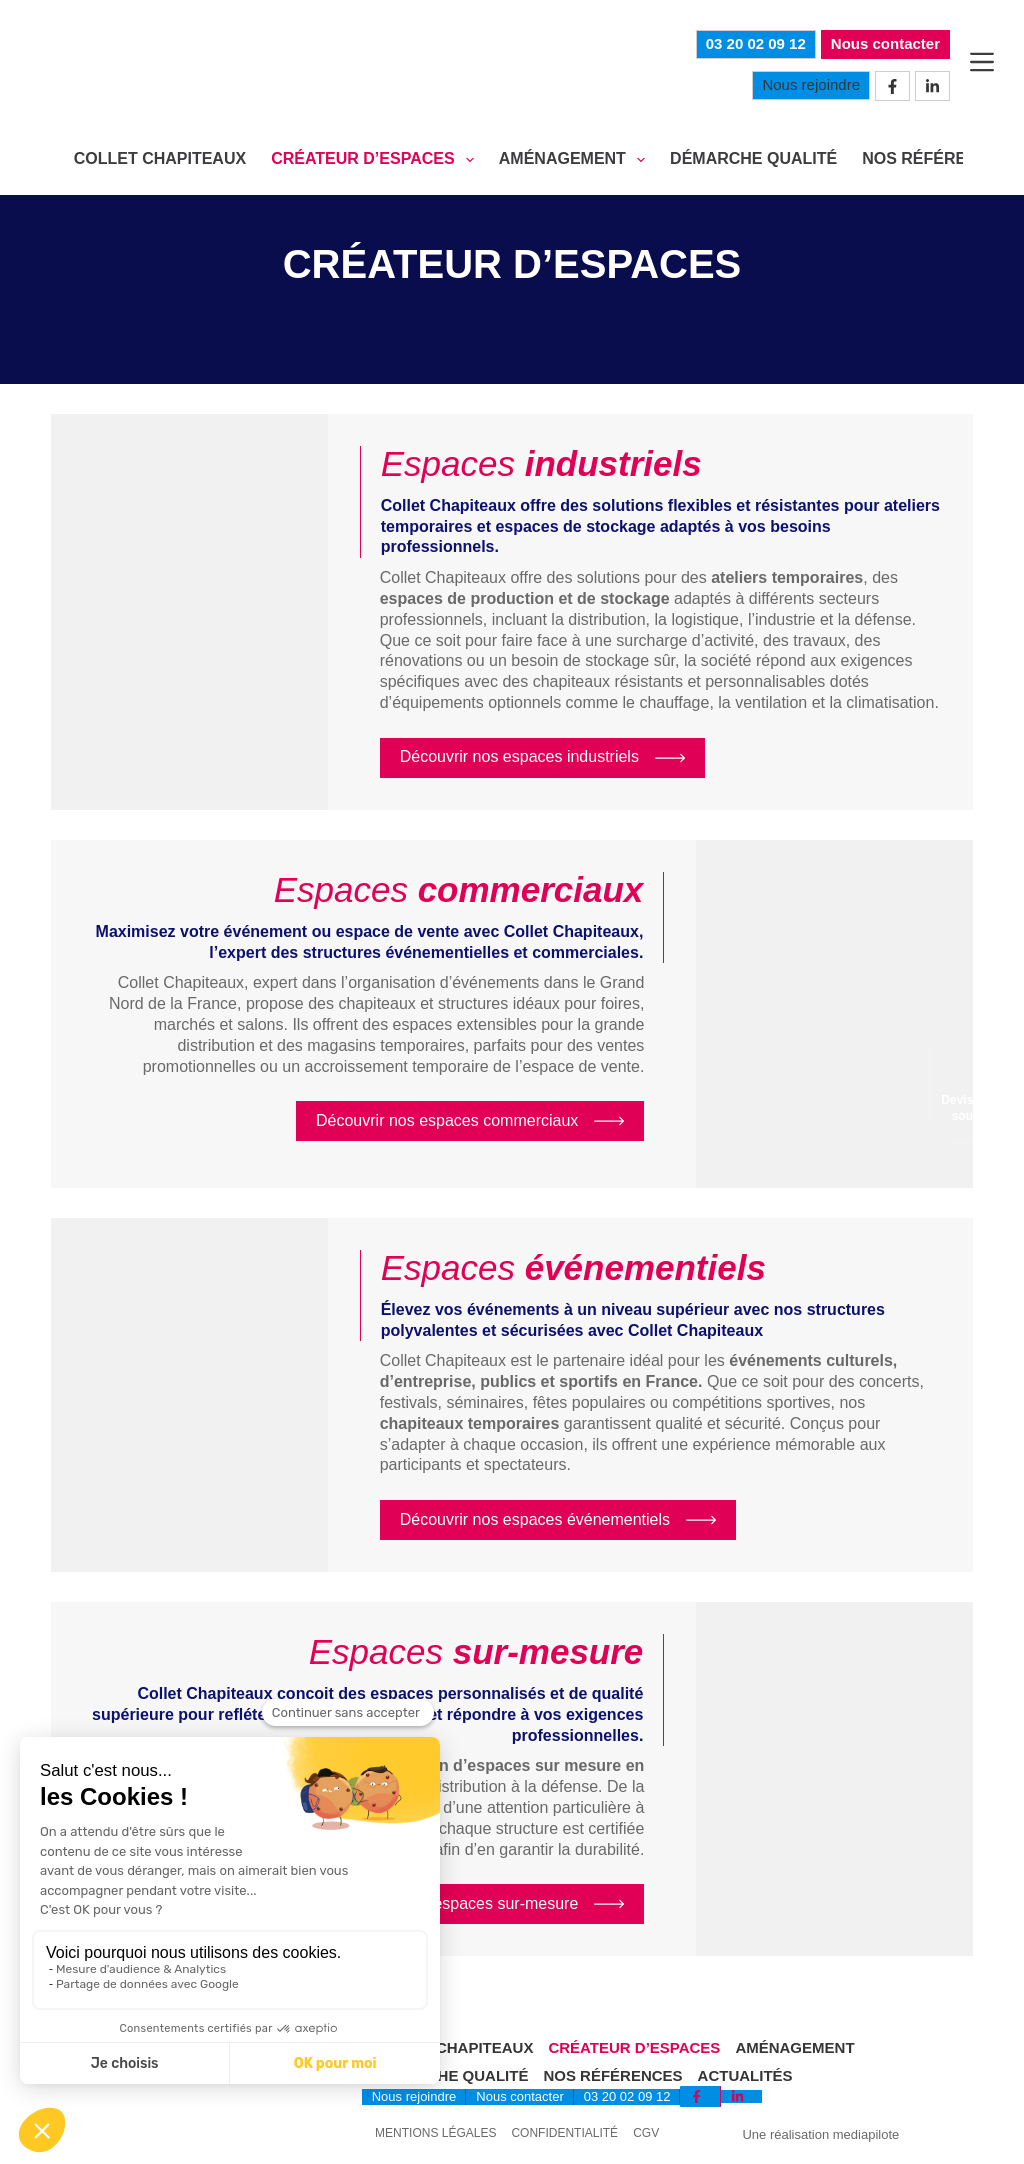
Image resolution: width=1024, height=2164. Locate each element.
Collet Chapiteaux (453, 2047)
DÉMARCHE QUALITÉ (753, 158)
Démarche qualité (450, 2075)
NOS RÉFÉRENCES (936, 158)
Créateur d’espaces (634, 2047)
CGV (646, 2133)
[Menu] (982, 62)
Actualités (745, 2075)
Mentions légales (435, 2133)
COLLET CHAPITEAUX (160, 158)
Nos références (612, 2075)
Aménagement (794, 2047)
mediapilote (866, 2134)
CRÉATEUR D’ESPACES (376, 160)
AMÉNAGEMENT (576, 160)
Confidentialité (564, 2133)
